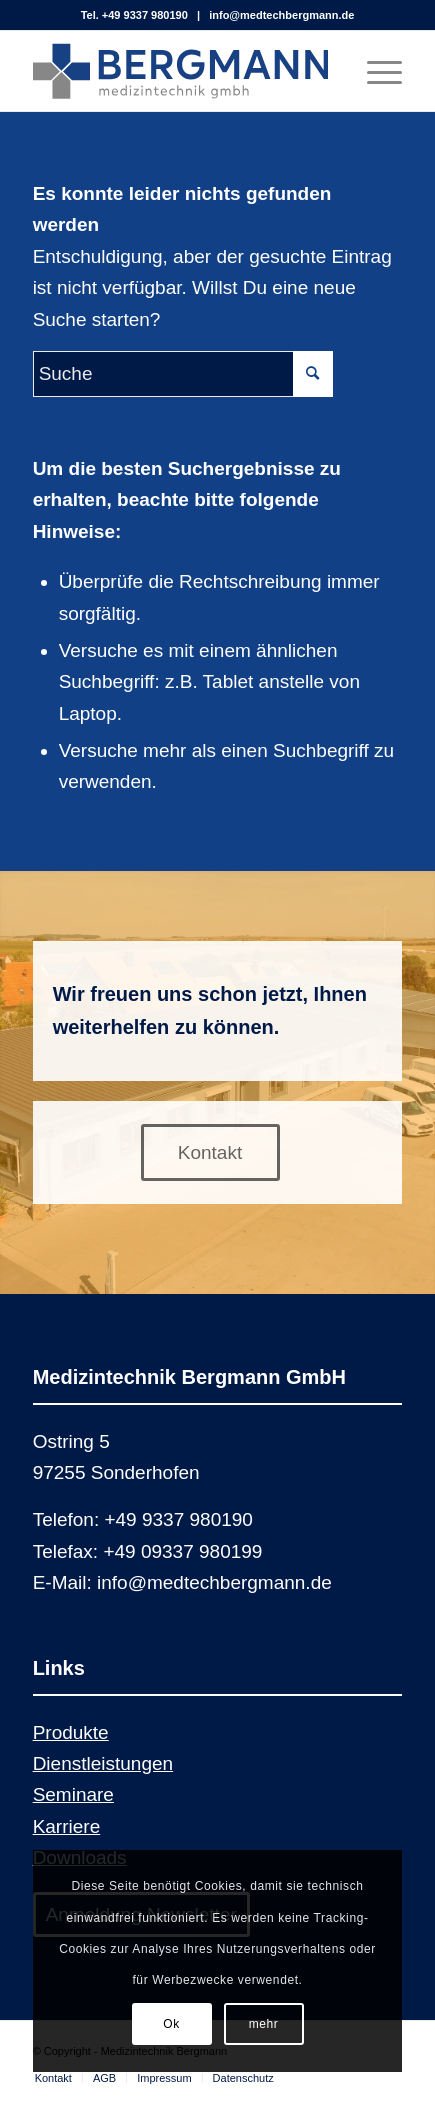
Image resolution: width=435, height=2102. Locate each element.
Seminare (73, 1794)
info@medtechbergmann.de (281, 15)
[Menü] (374, 71)
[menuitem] (53, 2078)
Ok (171, 2024)
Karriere (67, 1826)
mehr (264, 2024)
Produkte (71, 1732)
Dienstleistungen (103, 1763)
